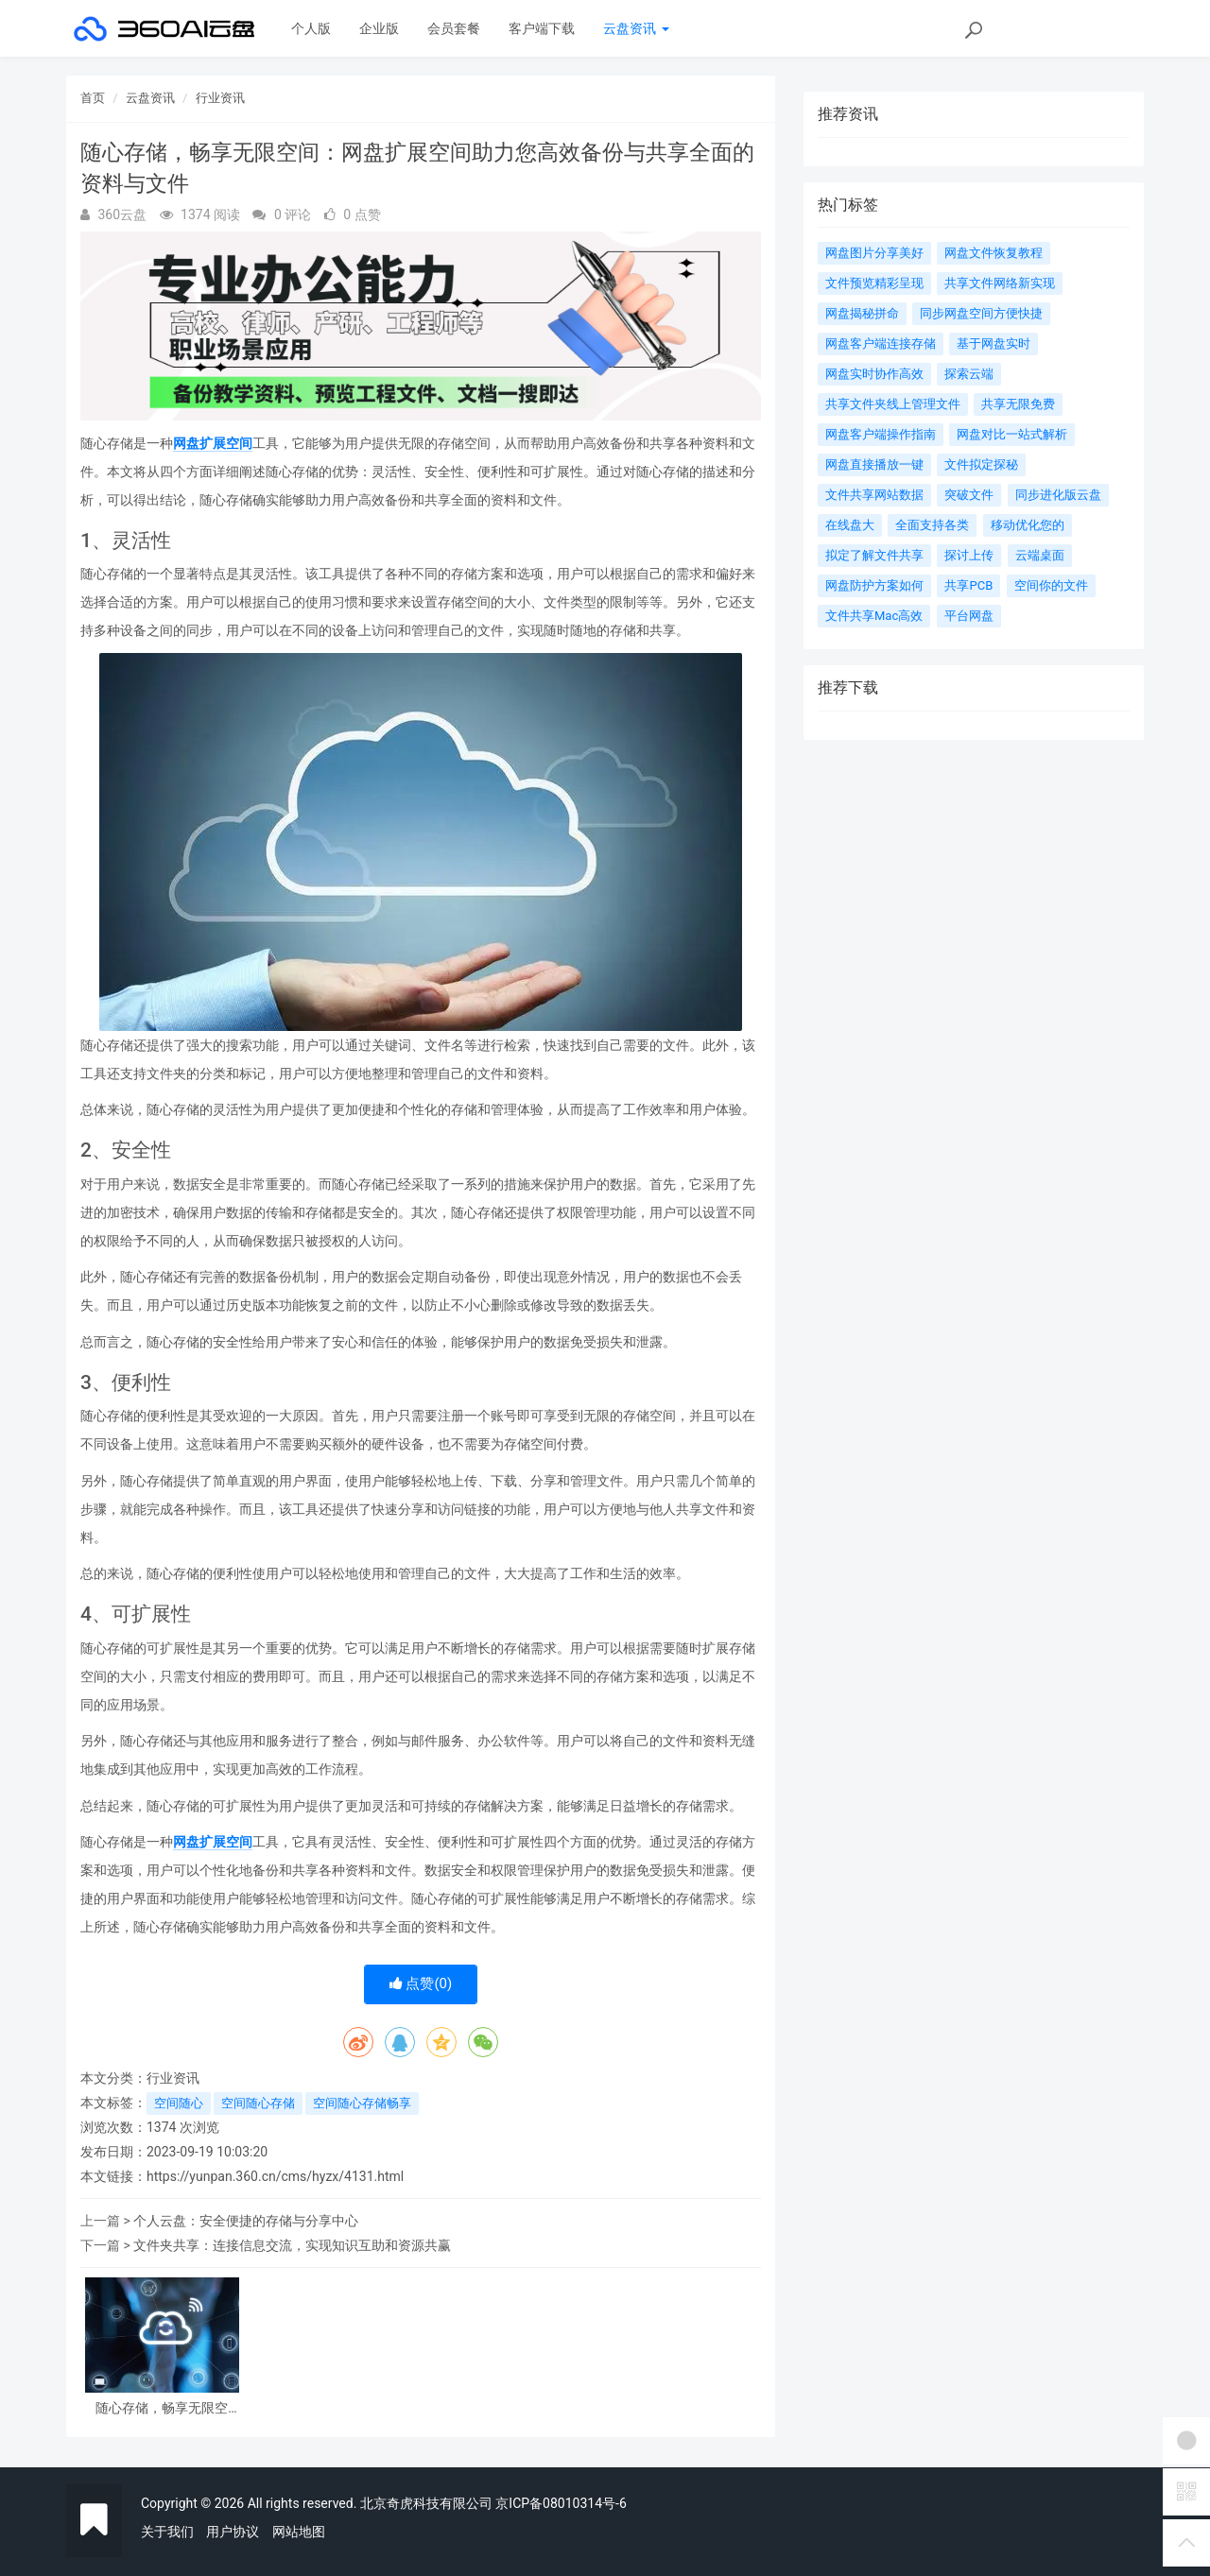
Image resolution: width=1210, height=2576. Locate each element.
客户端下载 (542, 28)
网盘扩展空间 (212, 443)
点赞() (421, 1983)
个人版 (311, 28)
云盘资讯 (635, 28)
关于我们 (167, 2531)
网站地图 (298, 2531)
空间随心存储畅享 (362, 2103)
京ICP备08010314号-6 (560, 2503)
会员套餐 (453, 28)
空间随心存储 (258, 2103)
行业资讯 (220, 98)
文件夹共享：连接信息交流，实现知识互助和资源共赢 (292, 2245)
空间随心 (178, 2103)
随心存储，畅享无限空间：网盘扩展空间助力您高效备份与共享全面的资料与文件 (161, 2408)
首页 (92, 98)
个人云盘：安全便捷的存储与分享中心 (245, 2220)
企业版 (379, 28)
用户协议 (232, 2531)
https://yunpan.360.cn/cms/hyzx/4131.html (275, 2176)
